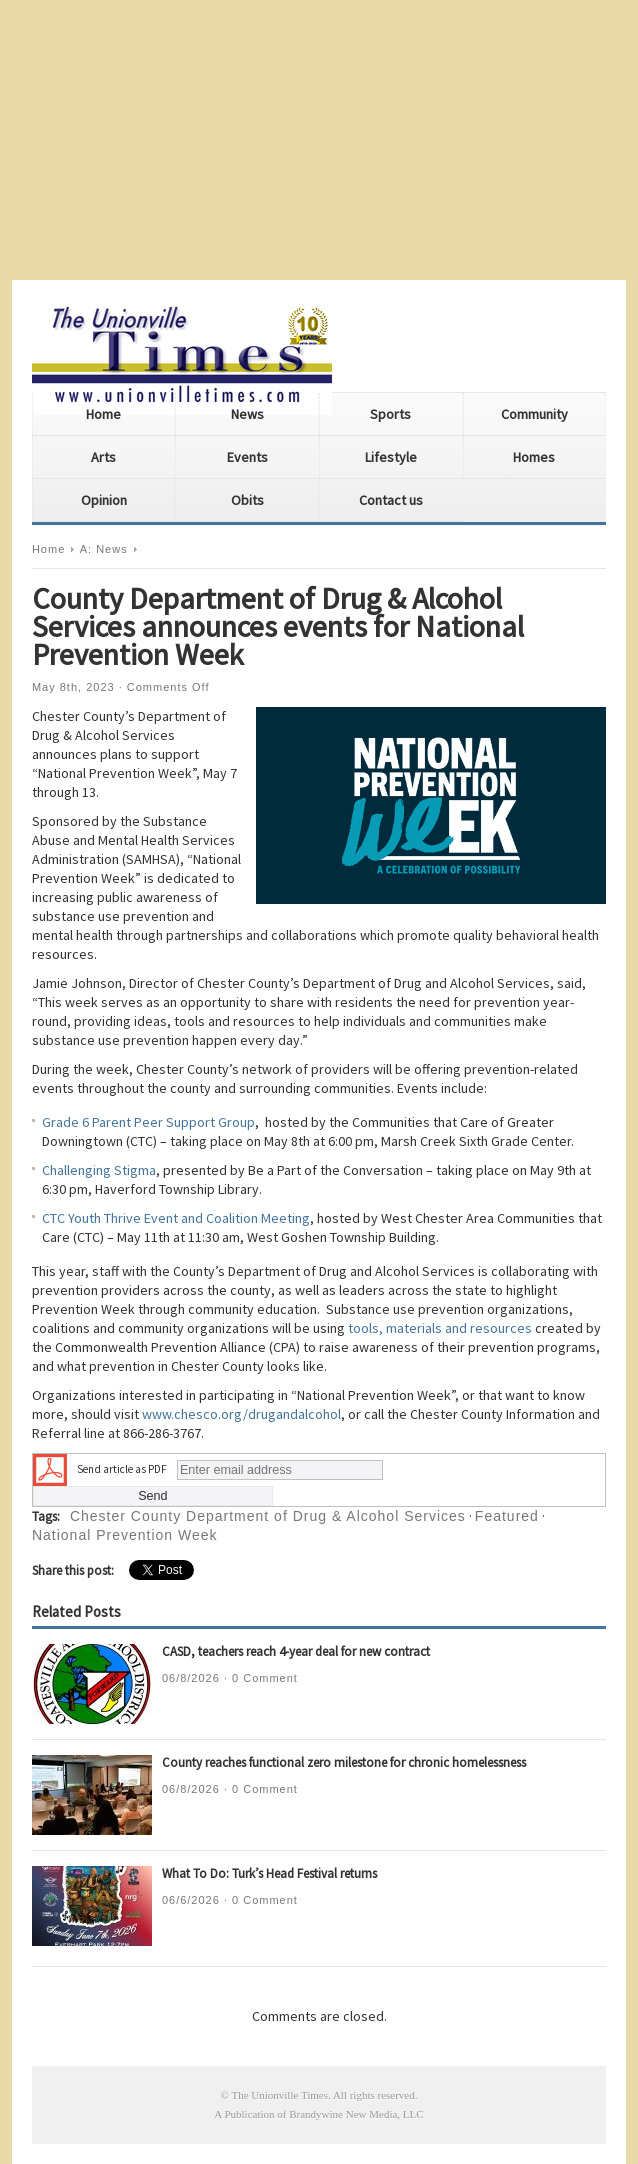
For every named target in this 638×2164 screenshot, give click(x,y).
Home (103, 414)
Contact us (391, 500)
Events (247, 457)
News (247, 414)
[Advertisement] (319, 140)
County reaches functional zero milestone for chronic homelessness (344, 1762)
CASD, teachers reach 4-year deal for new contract (296, 1651)
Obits (247, 500)
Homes (534, 457)
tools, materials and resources (440, 1328)
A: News (104, 549)
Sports (390, 414)
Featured (507, 1516)
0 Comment (265, 1678)
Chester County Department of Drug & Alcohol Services (268, 1516)
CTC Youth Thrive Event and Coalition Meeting (176, 1218)
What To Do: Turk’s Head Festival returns (269, 1873)
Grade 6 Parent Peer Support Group (148, 1122)
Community (534, 414)
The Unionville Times (279, 2095)
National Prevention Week (125, 1535)
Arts (103, 457)
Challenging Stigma (99, 1170)
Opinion (104, 500)
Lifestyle (391, 457)
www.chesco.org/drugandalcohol (241, 1414)
